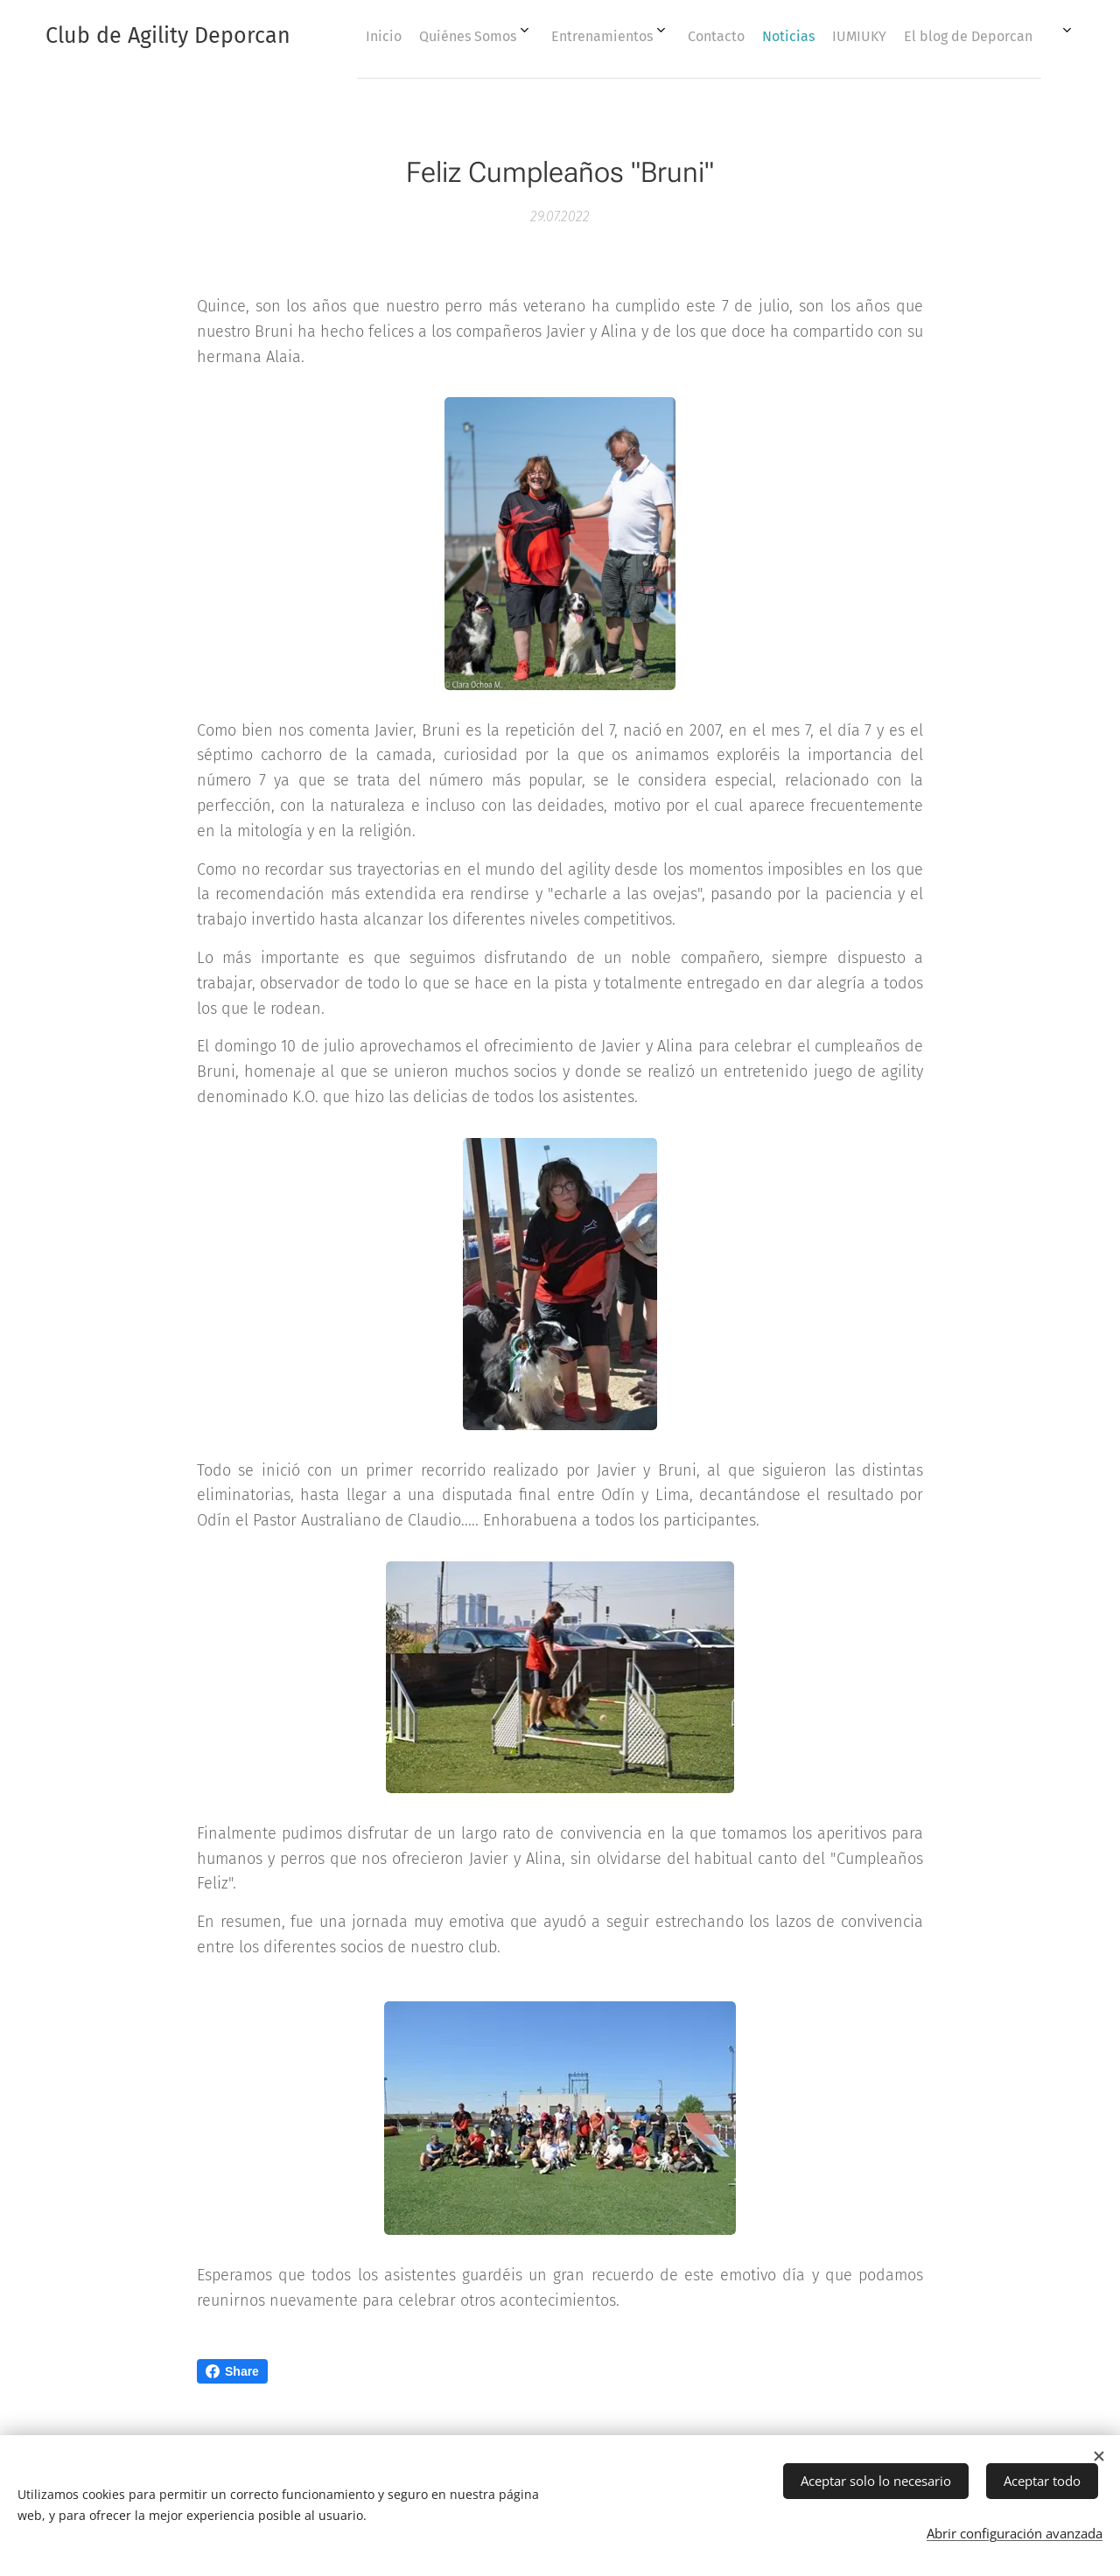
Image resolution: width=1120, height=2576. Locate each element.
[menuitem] (705, 36)
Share (232, 2371)
